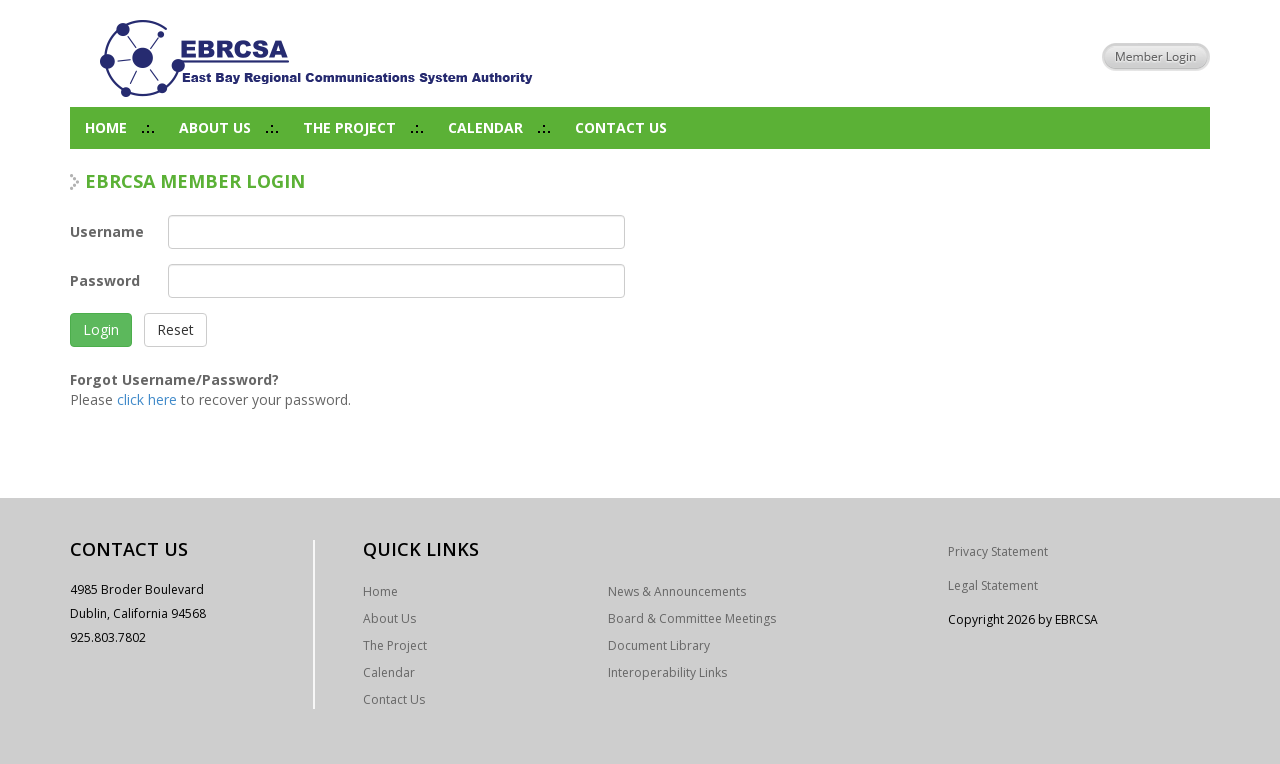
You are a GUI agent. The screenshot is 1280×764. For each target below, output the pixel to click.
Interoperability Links (667, 672)
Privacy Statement (998, 551)
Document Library (659, 645)
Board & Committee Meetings (692, 618)
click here (147, 399)
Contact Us (621, 127)
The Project (349, 127)
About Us (215, 127)
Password (105, 280)
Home (106, 127)
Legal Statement (993, 585)
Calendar (485, 127)
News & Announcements (677, 591)
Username (107, 231)
